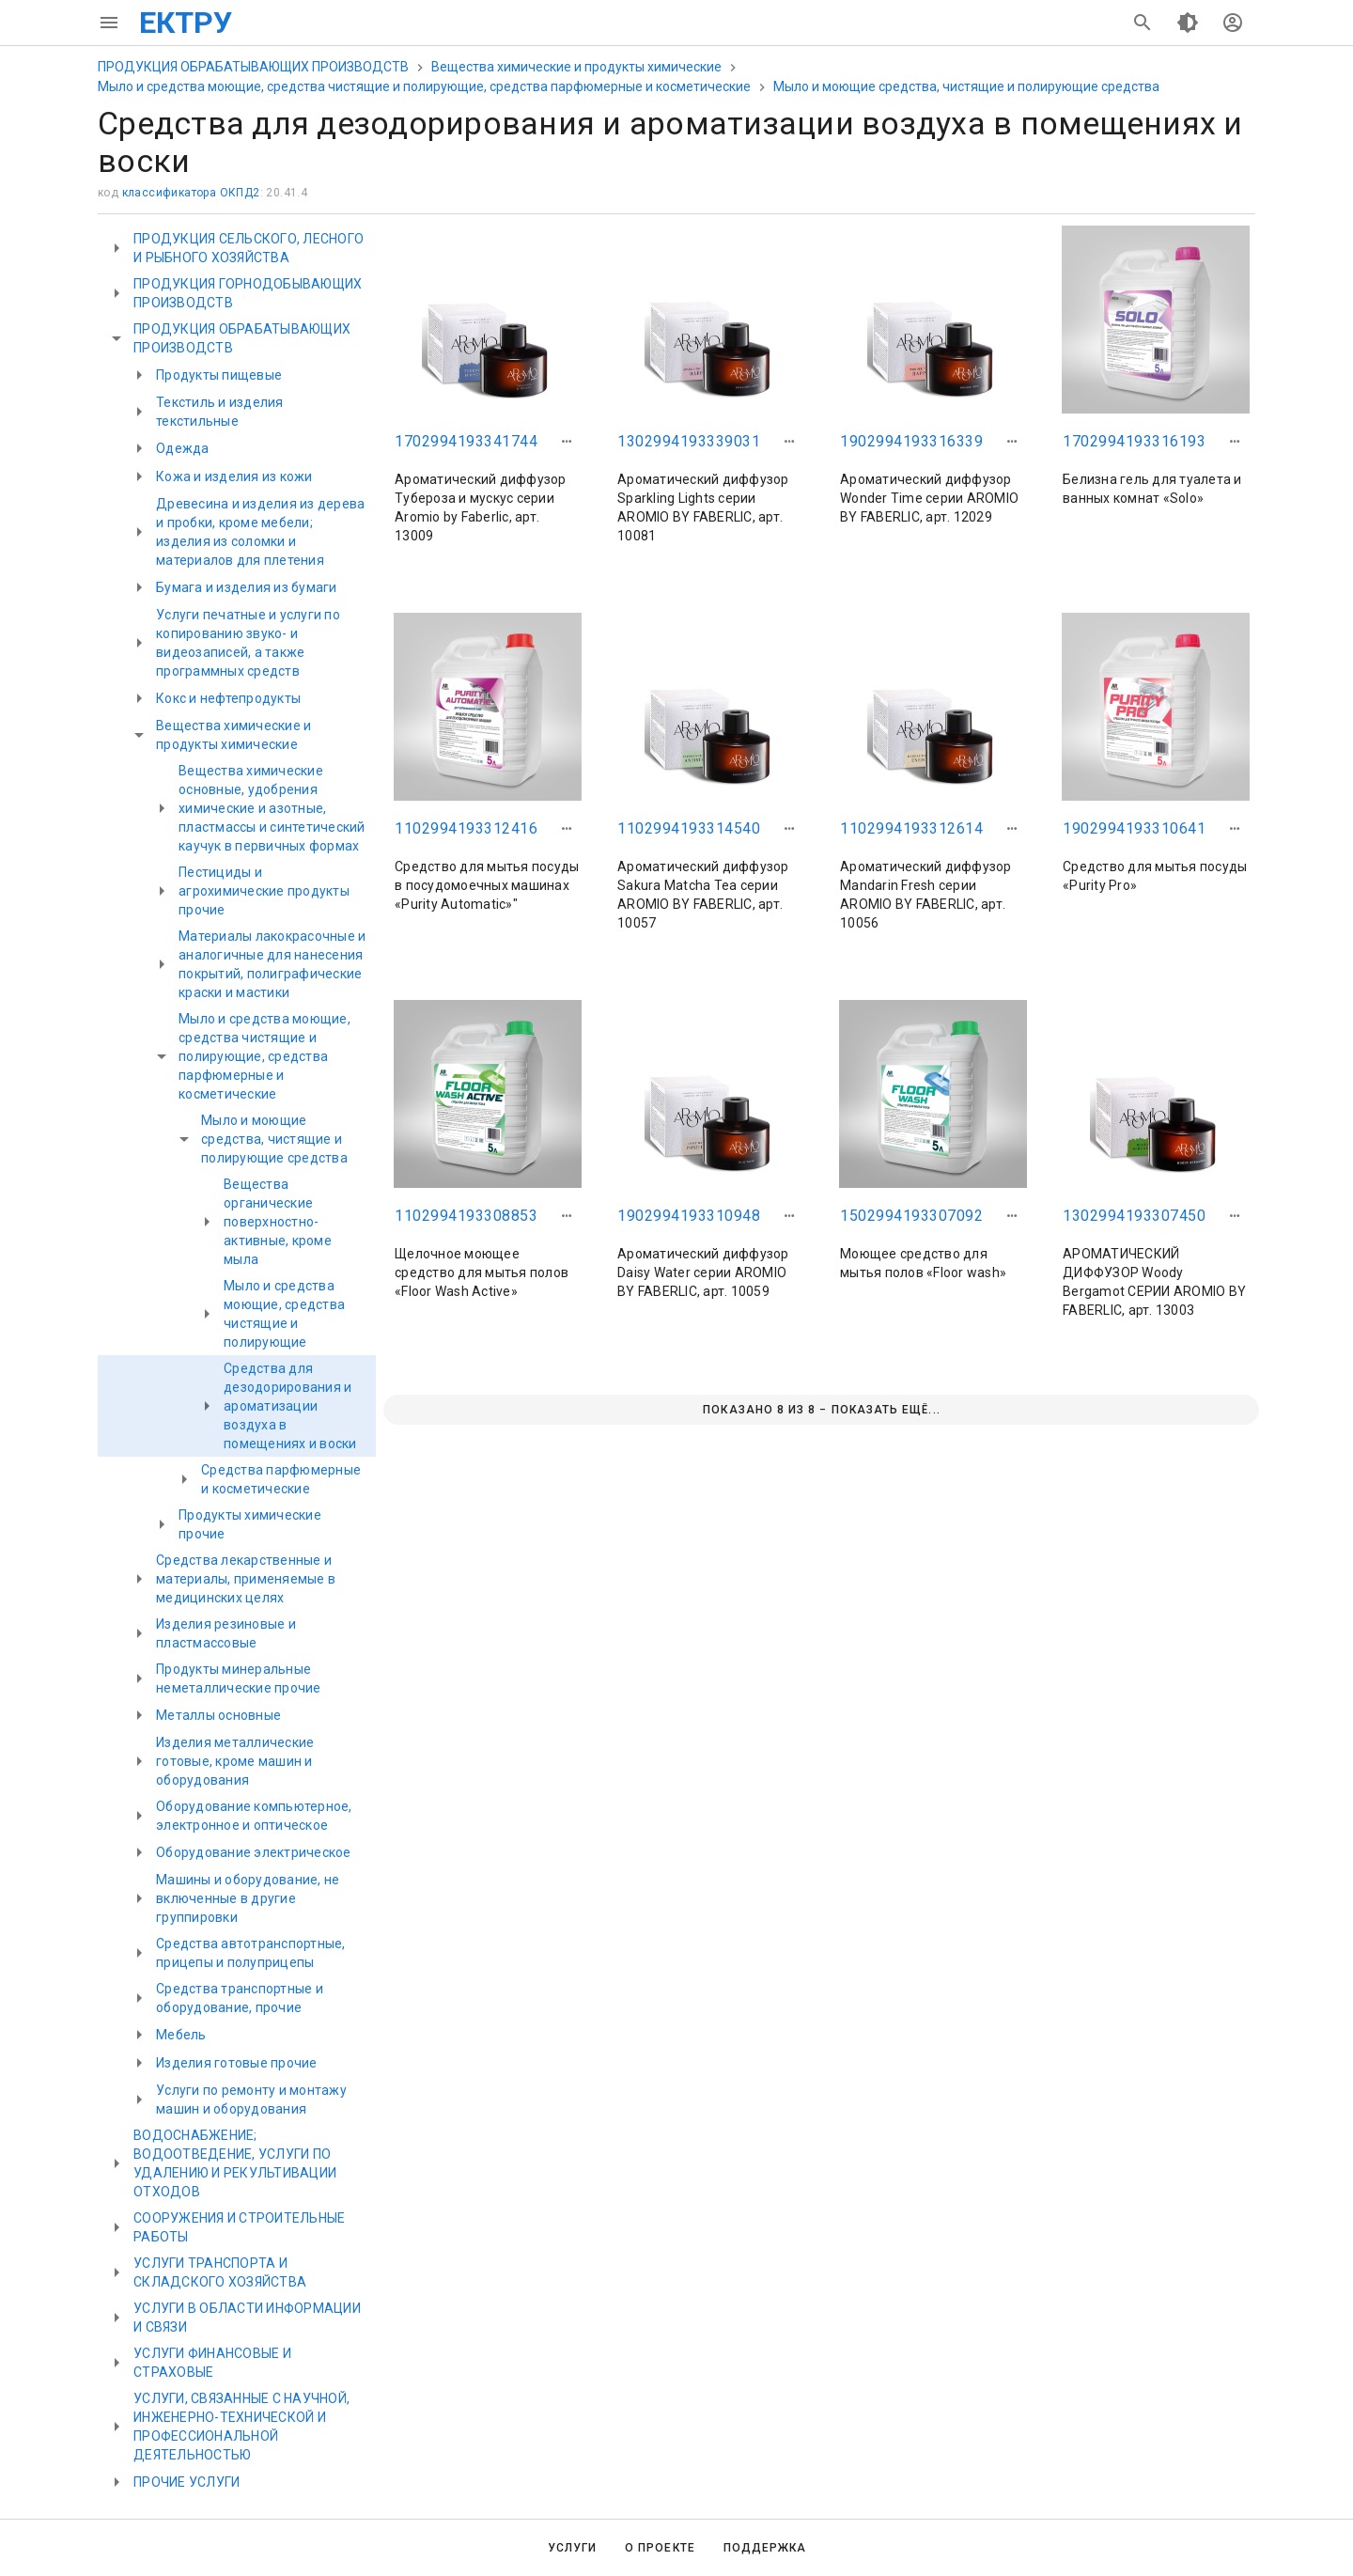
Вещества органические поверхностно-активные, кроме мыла (278, 1222)
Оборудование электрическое (253, 1852)
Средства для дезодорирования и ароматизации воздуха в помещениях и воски (290, 1406)
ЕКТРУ (185, 22)
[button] (566, 442)
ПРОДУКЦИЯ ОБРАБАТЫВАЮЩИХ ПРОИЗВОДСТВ (253, 66)
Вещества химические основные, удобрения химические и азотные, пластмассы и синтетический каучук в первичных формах (272, 808)
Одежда (183, 448)
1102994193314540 (688, 828)
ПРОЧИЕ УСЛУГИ (186, 2482)
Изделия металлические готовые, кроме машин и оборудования (235, 1761)
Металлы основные (218, 1715)
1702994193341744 (466, 441)
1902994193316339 (911, 441)
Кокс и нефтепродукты (228, 698)
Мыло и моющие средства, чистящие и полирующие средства (966, 86)
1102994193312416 (466, 828)
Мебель (181, 2034)
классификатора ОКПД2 (191, 192)
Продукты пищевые (219, 374)
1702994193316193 (1134, 441)
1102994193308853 (466, 1216)
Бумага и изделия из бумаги (246, 587)
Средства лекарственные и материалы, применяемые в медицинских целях (245, 1579)
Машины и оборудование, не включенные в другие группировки (247, 1898)
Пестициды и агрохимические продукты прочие (264, 891)
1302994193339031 (688, 441)
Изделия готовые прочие (237, 2062)
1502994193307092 (911, 1216)
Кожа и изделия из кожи (234, 476)
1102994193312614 (911, 828)
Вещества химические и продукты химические (576, 66)
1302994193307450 (1134, 1216)
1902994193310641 (1134, 828)
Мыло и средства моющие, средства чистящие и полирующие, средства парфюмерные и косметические (424, 86)
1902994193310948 (688, 1216)
